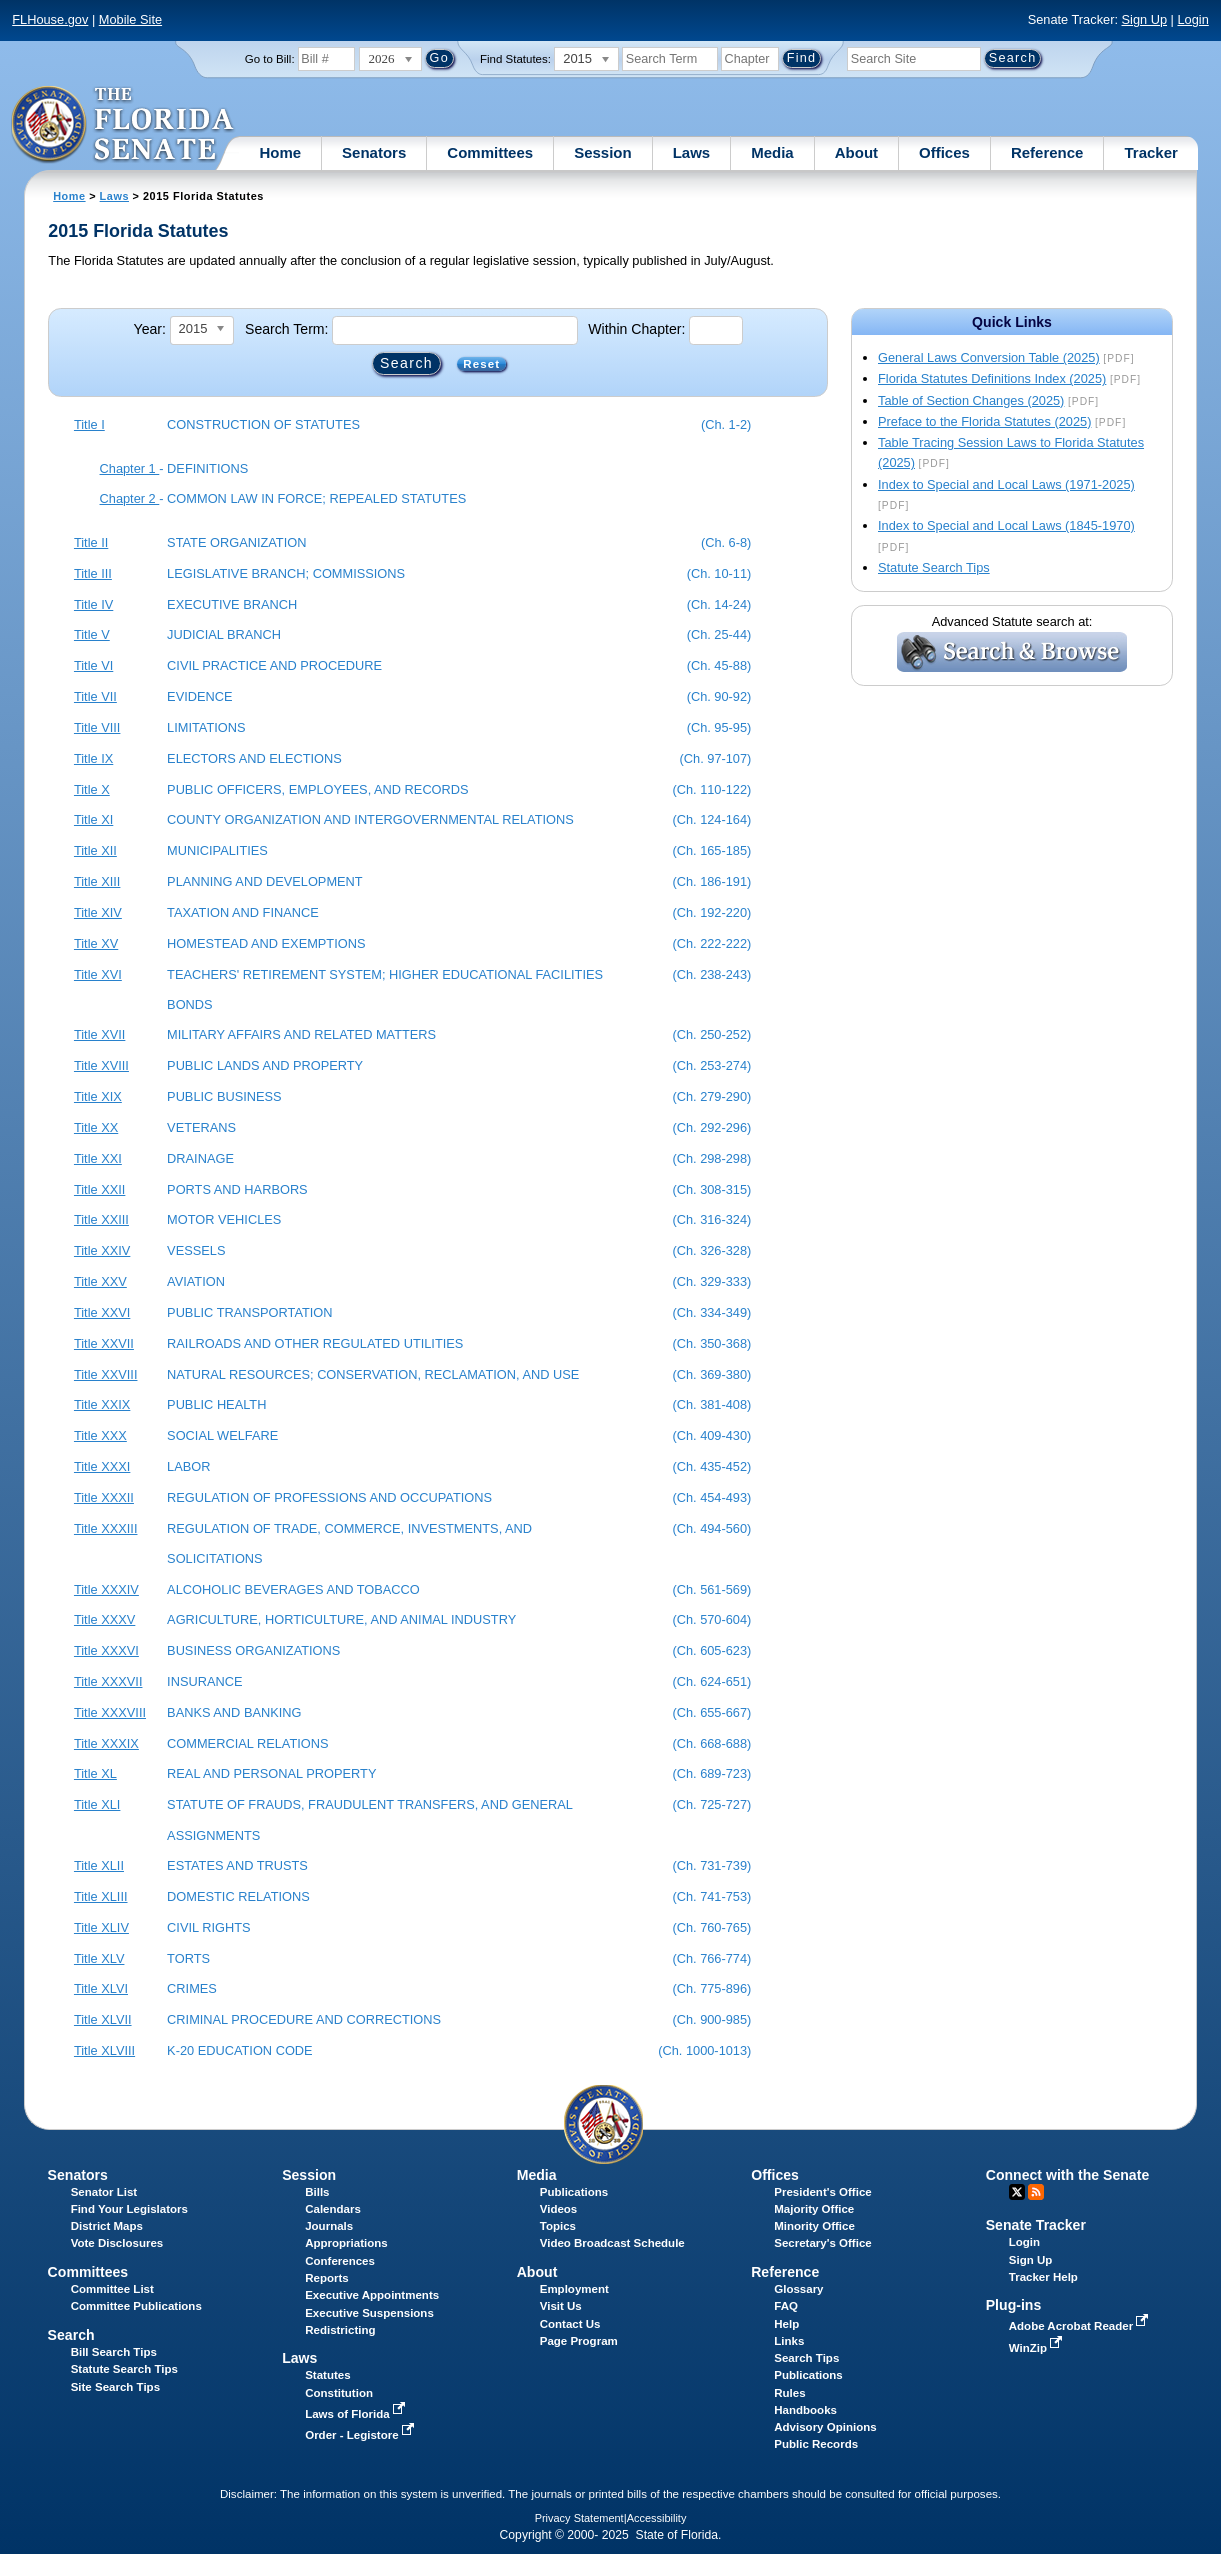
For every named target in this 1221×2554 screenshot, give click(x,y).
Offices (944, 152)
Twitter (1017, 2192)
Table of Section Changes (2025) (971, 400)
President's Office (822, 2192)
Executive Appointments (372, 2295)
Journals (329, 2226)
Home (280, 152)
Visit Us (561, 2306)
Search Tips (806, 2358)
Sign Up (1145, 19)
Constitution (339, 2393)
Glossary (798, 2289)
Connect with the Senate (1067, 2175)
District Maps (107, 2226)
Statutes (327, 2375)
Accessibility (657, 2518)
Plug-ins (1014, 2305)
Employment (574, 2289)
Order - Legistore (361, 2435)
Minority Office (814, 2226)
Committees (490, 152)
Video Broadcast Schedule (612, 2243)
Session (603, 152)
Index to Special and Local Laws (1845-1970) (1006, 525)
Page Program (579, 2341)
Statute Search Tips (934, 567)
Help (786, 2324)
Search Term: (286, 329)
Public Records (816, 2444)
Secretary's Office (822, 2243)
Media (772, 152)
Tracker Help (1043, 2277)
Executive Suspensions (369, 2313)
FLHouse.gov (50, 19)
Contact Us (570, 2324)
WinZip (1037, 2348)
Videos (559, 2209)
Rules (789, 2393)
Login (1192, 19)
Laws (692, 152)
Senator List (104, 2192)
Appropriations (346, 2243)
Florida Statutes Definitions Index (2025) (992, 378)
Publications (574, 2192)
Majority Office (814, 2209)
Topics (558, 2226)
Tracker (1150, 152)
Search (71, 2335)
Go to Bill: (270, 59)
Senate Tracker (1036, 2225)
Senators (374, 152)
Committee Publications (136, 2306)
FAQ (786, 2306)
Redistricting (340, 2330)
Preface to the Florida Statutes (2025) (984, 421)
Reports (327, 2278)
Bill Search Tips (114, 2352)
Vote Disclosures (117, 2243)
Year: (150, 329)
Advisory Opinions (825, 2427)
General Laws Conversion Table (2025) (989, 357)
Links (789, 2341)
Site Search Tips (115, 2387)
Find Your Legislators (129, 2209)
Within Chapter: (636, 329)
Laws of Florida (357, 2414)
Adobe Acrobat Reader (1081, 2326)
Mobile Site (130, 19)
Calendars (333, 2209)
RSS (1036, 2192)
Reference (1047, 152)
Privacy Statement (579, 2518)
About (856, 152)
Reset (481, 364)
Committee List (112, 2289)
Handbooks (805, 2410)
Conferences (340, 2261)
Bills (317, 2192)
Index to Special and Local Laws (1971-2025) (1006, 484)
